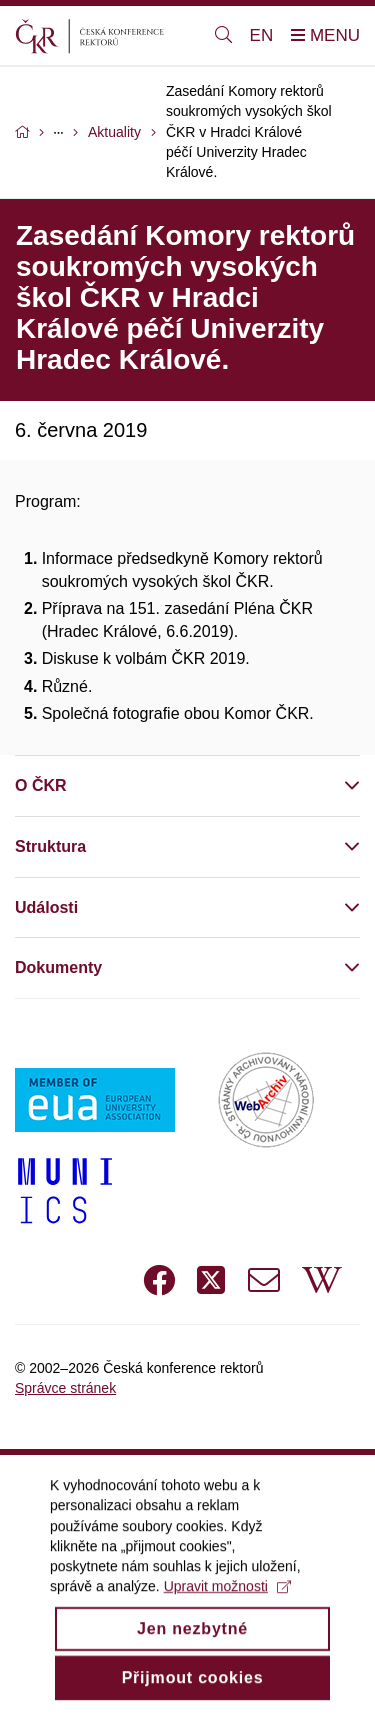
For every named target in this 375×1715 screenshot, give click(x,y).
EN (262, 35)
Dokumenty (58, 967)
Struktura (50, 846)
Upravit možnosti (227, 1608)
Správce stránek (65, 1388)
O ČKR (41, 785)
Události (46, 907)
